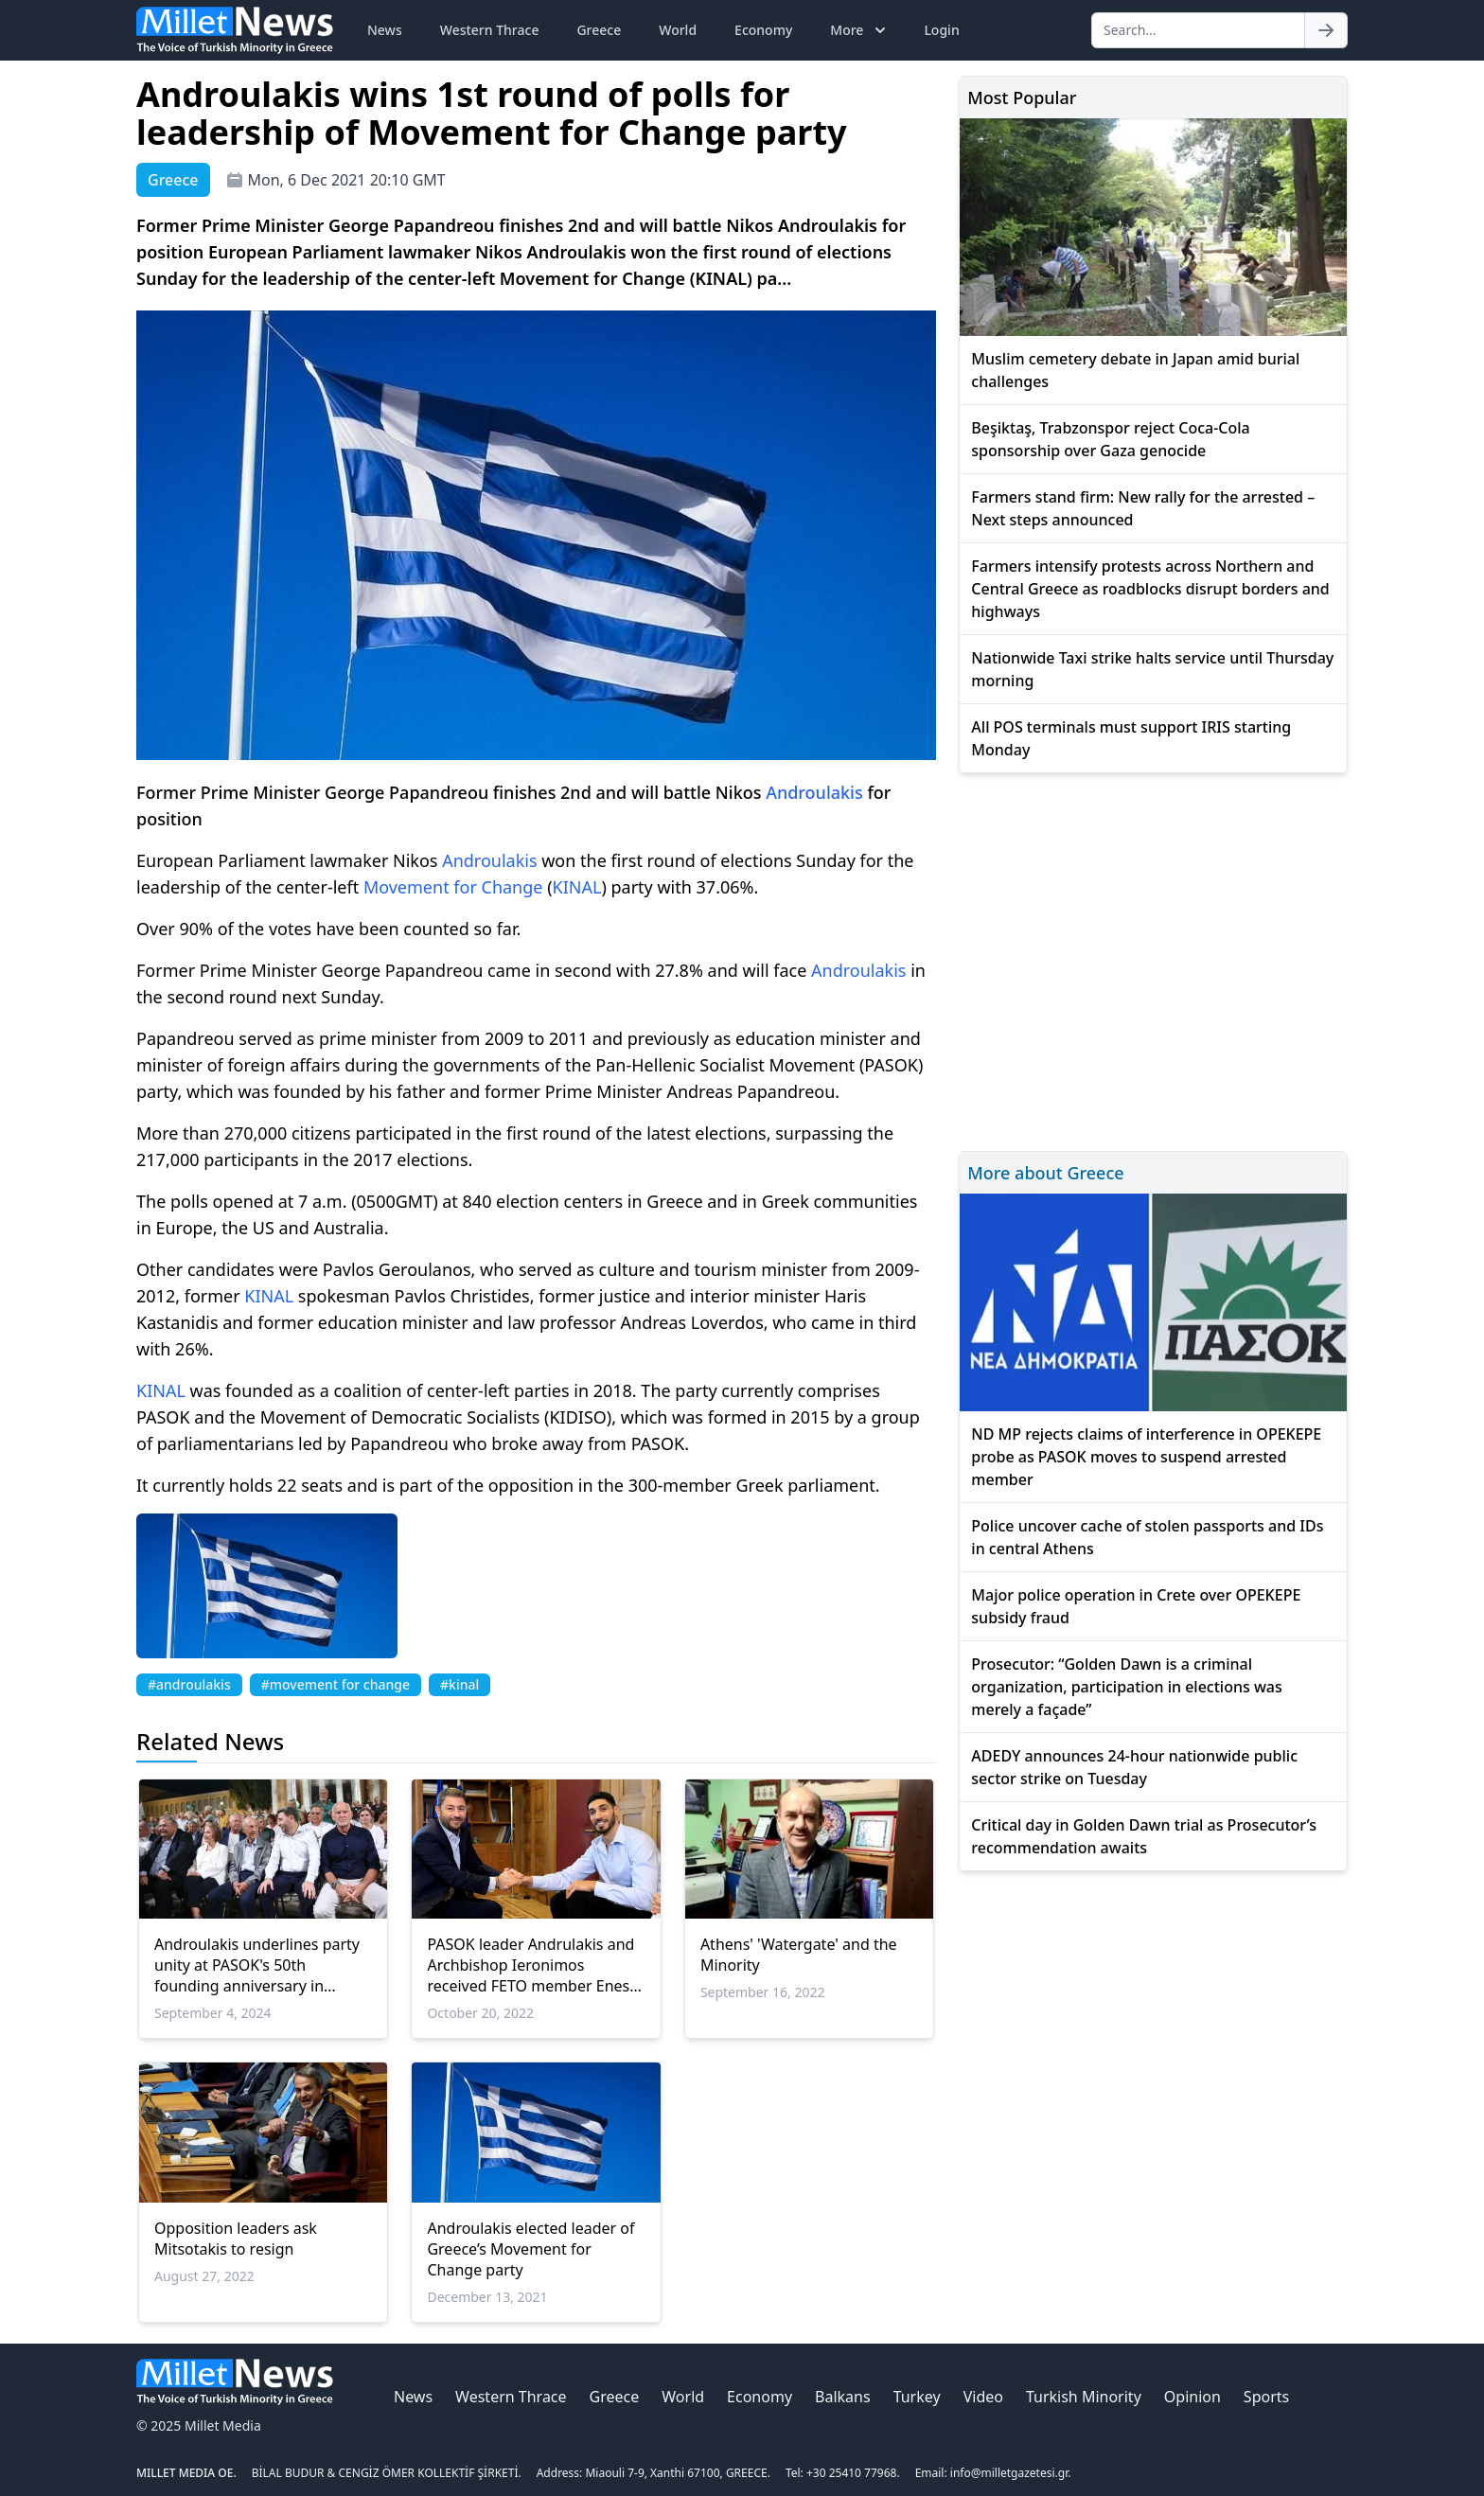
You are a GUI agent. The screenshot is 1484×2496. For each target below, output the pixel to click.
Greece (598, 30)
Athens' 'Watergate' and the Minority (798, 1954)
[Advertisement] (1153, 959)
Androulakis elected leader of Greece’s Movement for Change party (530, 2249)
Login (941, 30)
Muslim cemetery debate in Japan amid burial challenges (1135, 370)
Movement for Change (453, 887)
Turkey (917, 2396)
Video (983, 2396)
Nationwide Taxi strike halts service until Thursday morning (1152, 669)
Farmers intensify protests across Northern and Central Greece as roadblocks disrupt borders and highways (1150, 589)
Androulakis (814, 792)
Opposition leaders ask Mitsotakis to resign (235, 2238)
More (860, 30)
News (384, 30)
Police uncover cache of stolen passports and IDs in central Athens (1147, 1537)
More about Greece (1045, 1172)
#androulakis (189, 1684)
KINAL (577, 887)
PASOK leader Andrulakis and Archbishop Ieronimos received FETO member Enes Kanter (530, 1965)
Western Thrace (489, 30)
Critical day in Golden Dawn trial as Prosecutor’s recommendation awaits (1143, 1836)
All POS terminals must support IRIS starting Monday (1131, 738)
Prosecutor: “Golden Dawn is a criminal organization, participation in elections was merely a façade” (1126, 1687)
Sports (1266, 2396)
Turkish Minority (1083, 2396)
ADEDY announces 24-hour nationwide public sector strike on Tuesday (1134, 1767)
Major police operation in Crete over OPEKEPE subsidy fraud (1135, 1606)
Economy (763, 30)
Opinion (1192, 2396)
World (678, 30)
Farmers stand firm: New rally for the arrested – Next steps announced (1143, 508)
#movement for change (335, 1684)
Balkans (843, 2396)
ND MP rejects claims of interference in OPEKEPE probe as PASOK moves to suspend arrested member (1146, 1457)
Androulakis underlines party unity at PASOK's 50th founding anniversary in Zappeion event (257, 1965)
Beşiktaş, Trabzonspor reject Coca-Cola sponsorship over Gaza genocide (1110, 439)
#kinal (459, 1684)
